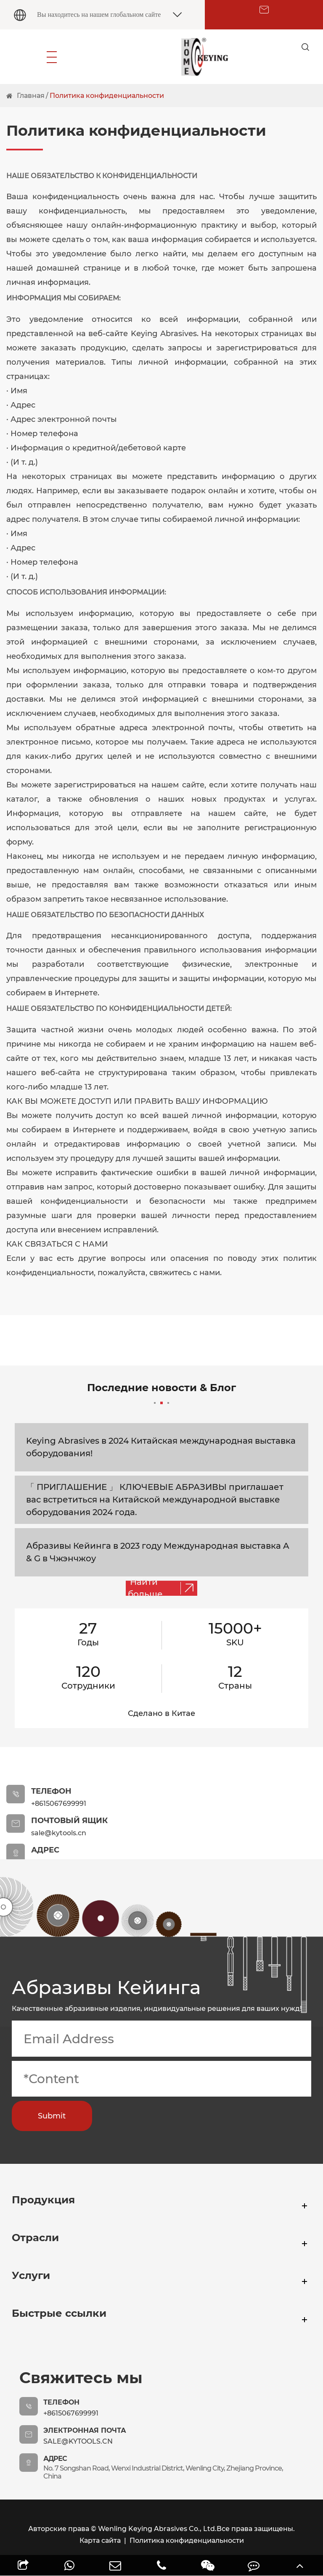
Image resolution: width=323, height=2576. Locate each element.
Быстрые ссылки (84, 2319)
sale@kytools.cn (78, 2441)
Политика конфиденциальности (107, 96)
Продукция (60, 2206)
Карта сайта (100, 2540)
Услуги (41, 2281)
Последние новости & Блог (161, 1392)
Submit (52, 2116)
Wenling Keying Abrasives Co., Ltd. (157, 2529)
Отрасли (48, 2243)
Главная (31, 96)
